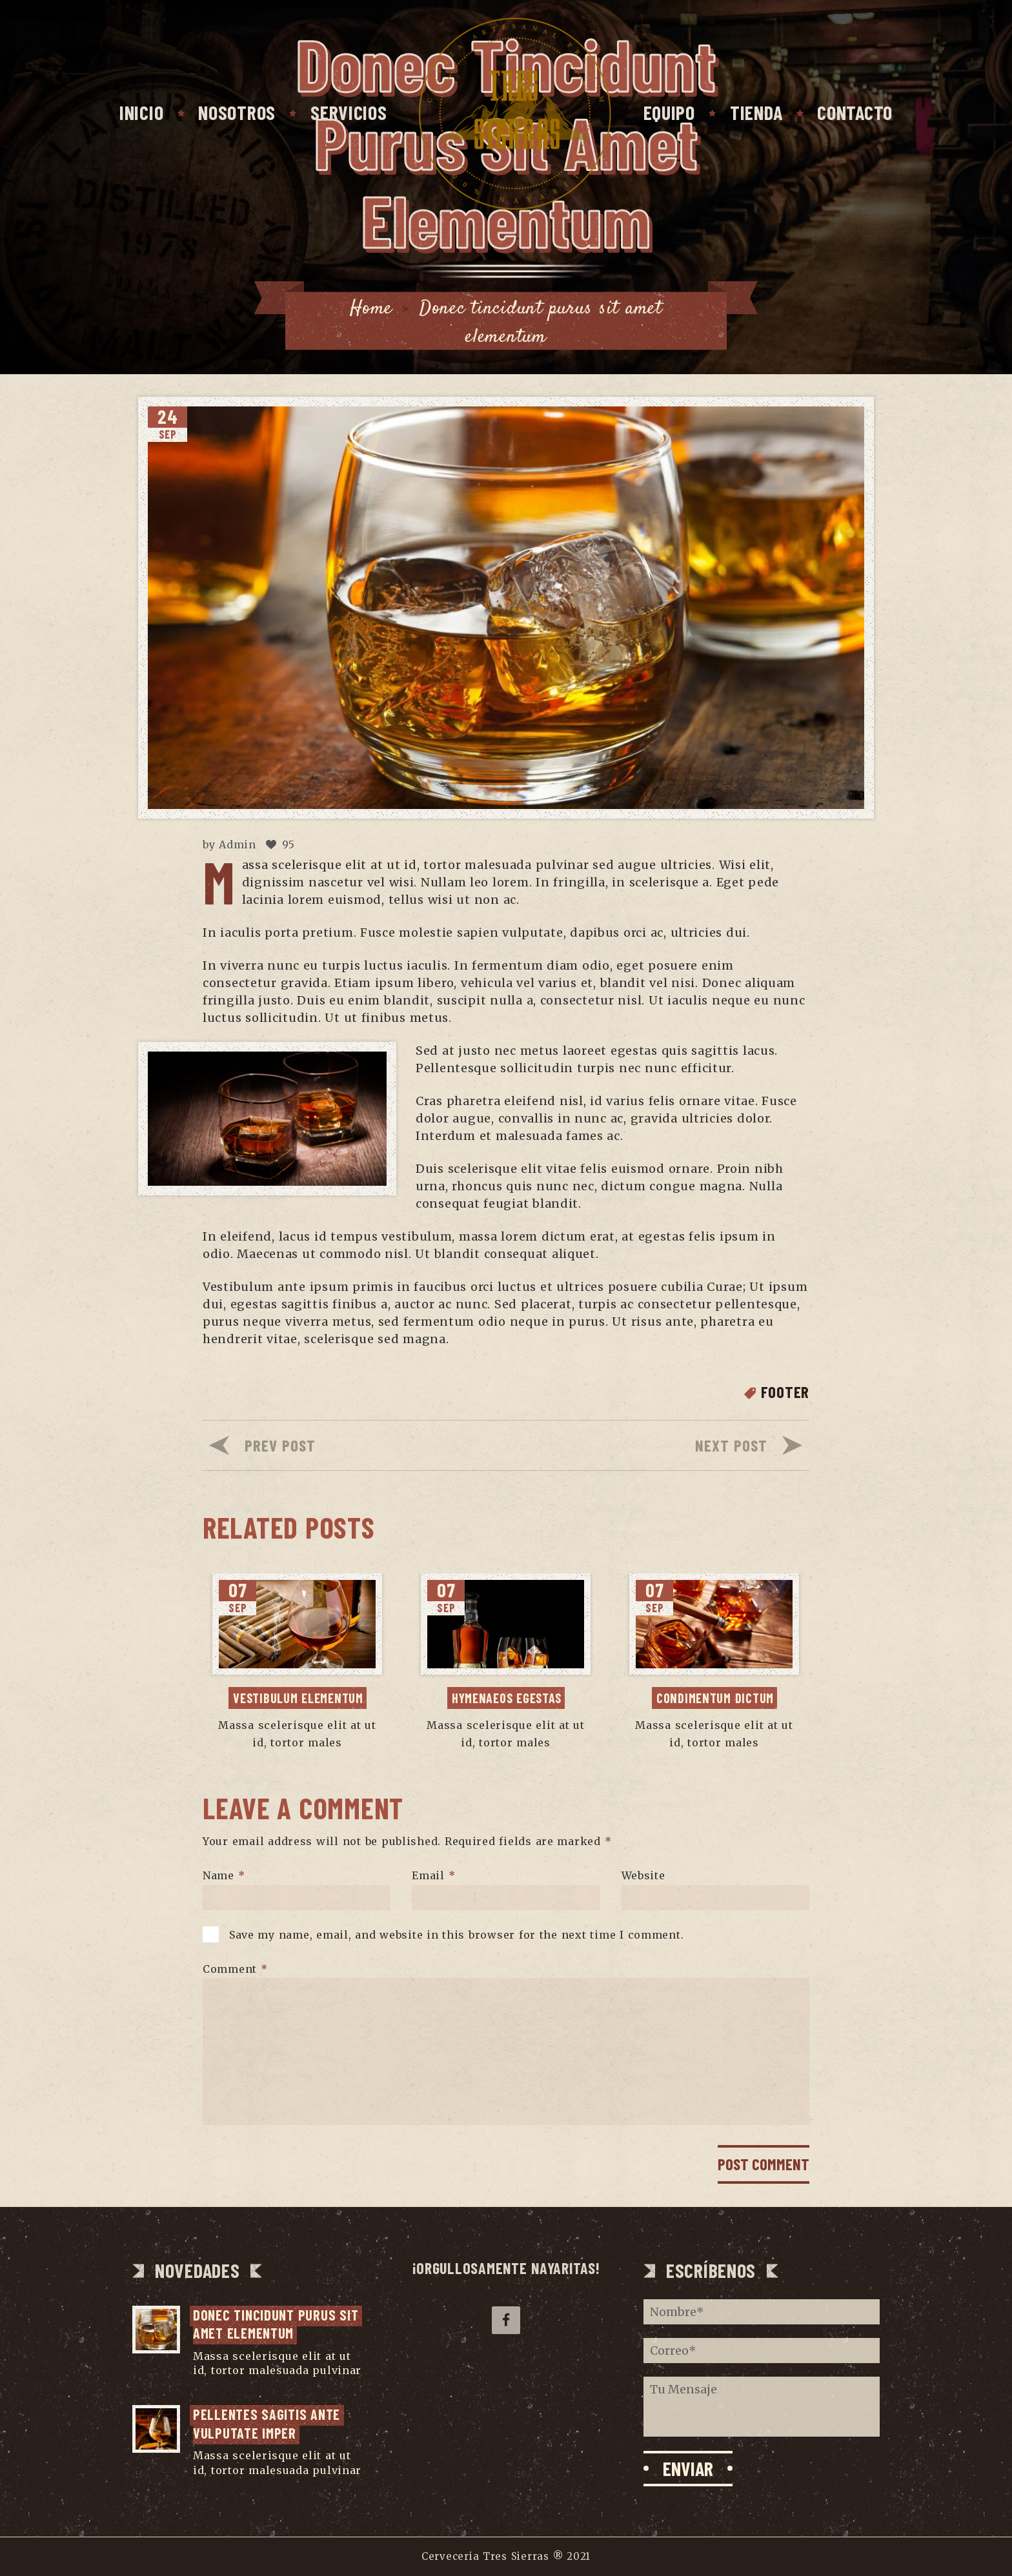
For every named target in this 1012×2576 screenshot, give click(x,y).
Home (371, 309)
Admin (237, 844)
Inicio (141, 112)
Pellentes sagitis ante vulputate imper (268, 2423)
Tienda (756, 112)
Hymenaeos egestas (507, 1698)
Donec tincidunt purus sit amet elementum (277, 2324)
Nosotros (237, 112)
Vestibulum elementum (298, 1698)
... (197, 2385)
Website (643, 1875)
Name (224, 1875)
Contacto (855, 112)
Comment (235, 1968)
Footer (785, 1392)
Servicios (348, 112)
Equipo (669, 112)
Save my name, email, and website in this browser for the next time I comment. (456, 1934)
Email (433, 1875)
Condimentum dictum (715, 1698)
